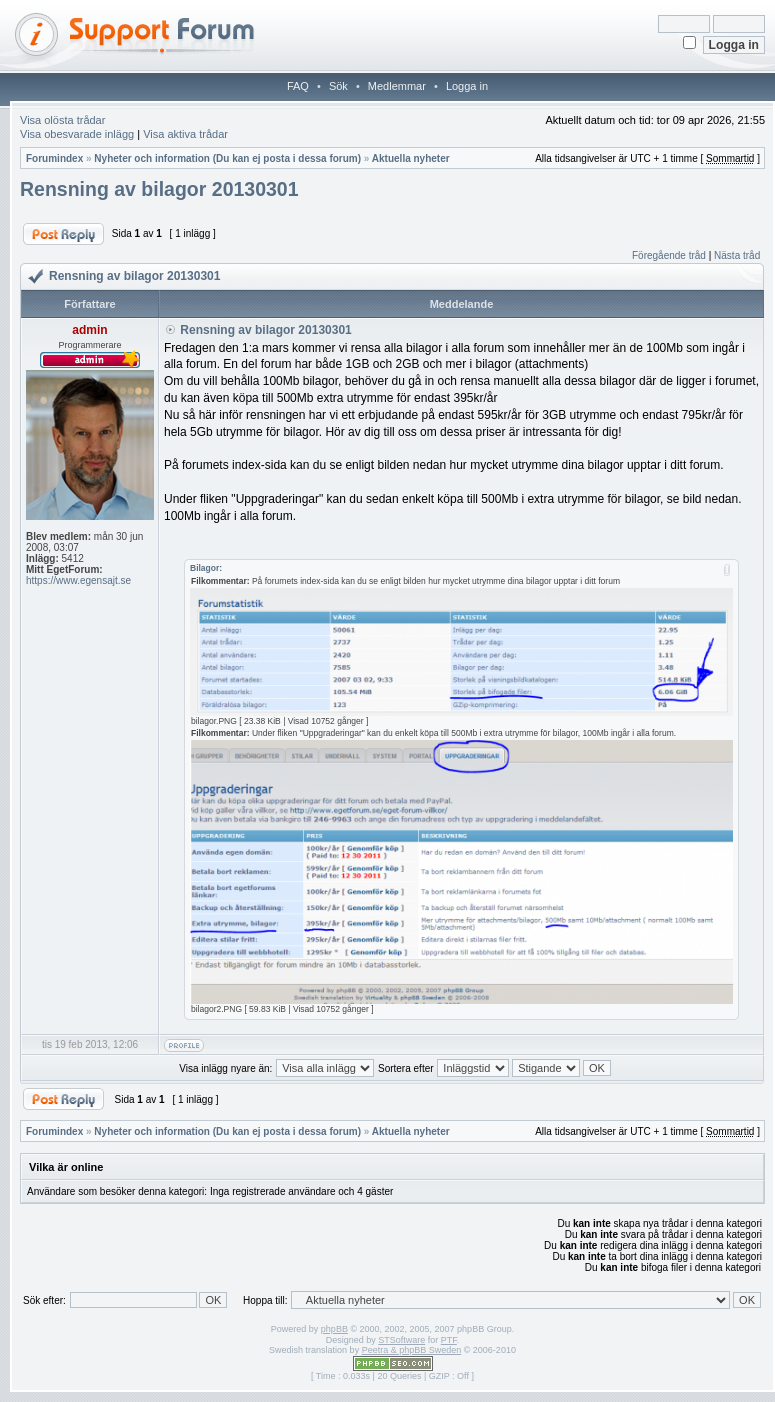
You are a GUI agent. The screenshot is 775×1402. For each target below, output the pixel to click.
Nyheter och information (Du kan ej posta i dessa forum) (227, 158)
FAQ (298, 86)
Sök (338, 86)
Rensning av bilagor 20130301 (159, 189)
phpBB (334, 1329)
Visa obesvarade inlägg (77, 134)
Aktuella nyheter (411, 158)
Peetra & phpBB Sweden (412, 1350)
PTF (449, 1340)
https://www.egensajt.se (78, 580)
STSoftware (401, 1340)
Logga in (467, 86)
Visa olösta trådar (62, 120)
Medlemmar (397, 86)
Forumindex (54, 158)
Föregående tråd (669, 255)
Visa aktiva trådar (185, 134)
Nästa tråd (737, 255)
